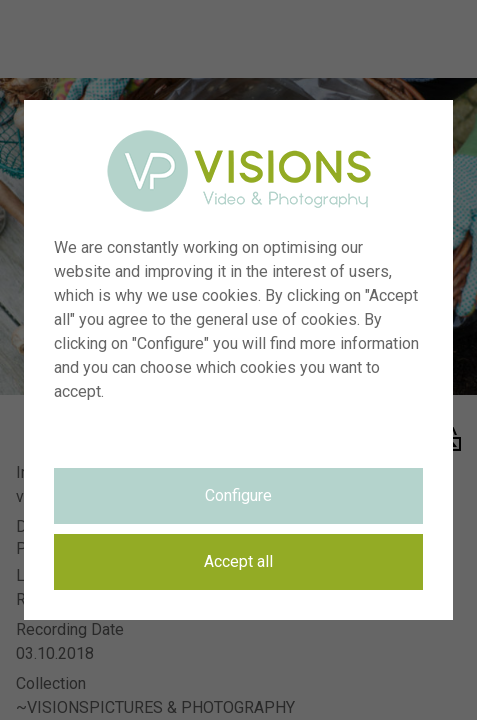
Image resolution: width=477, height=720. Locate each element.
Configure (238, 495)
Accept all (238, 561)
